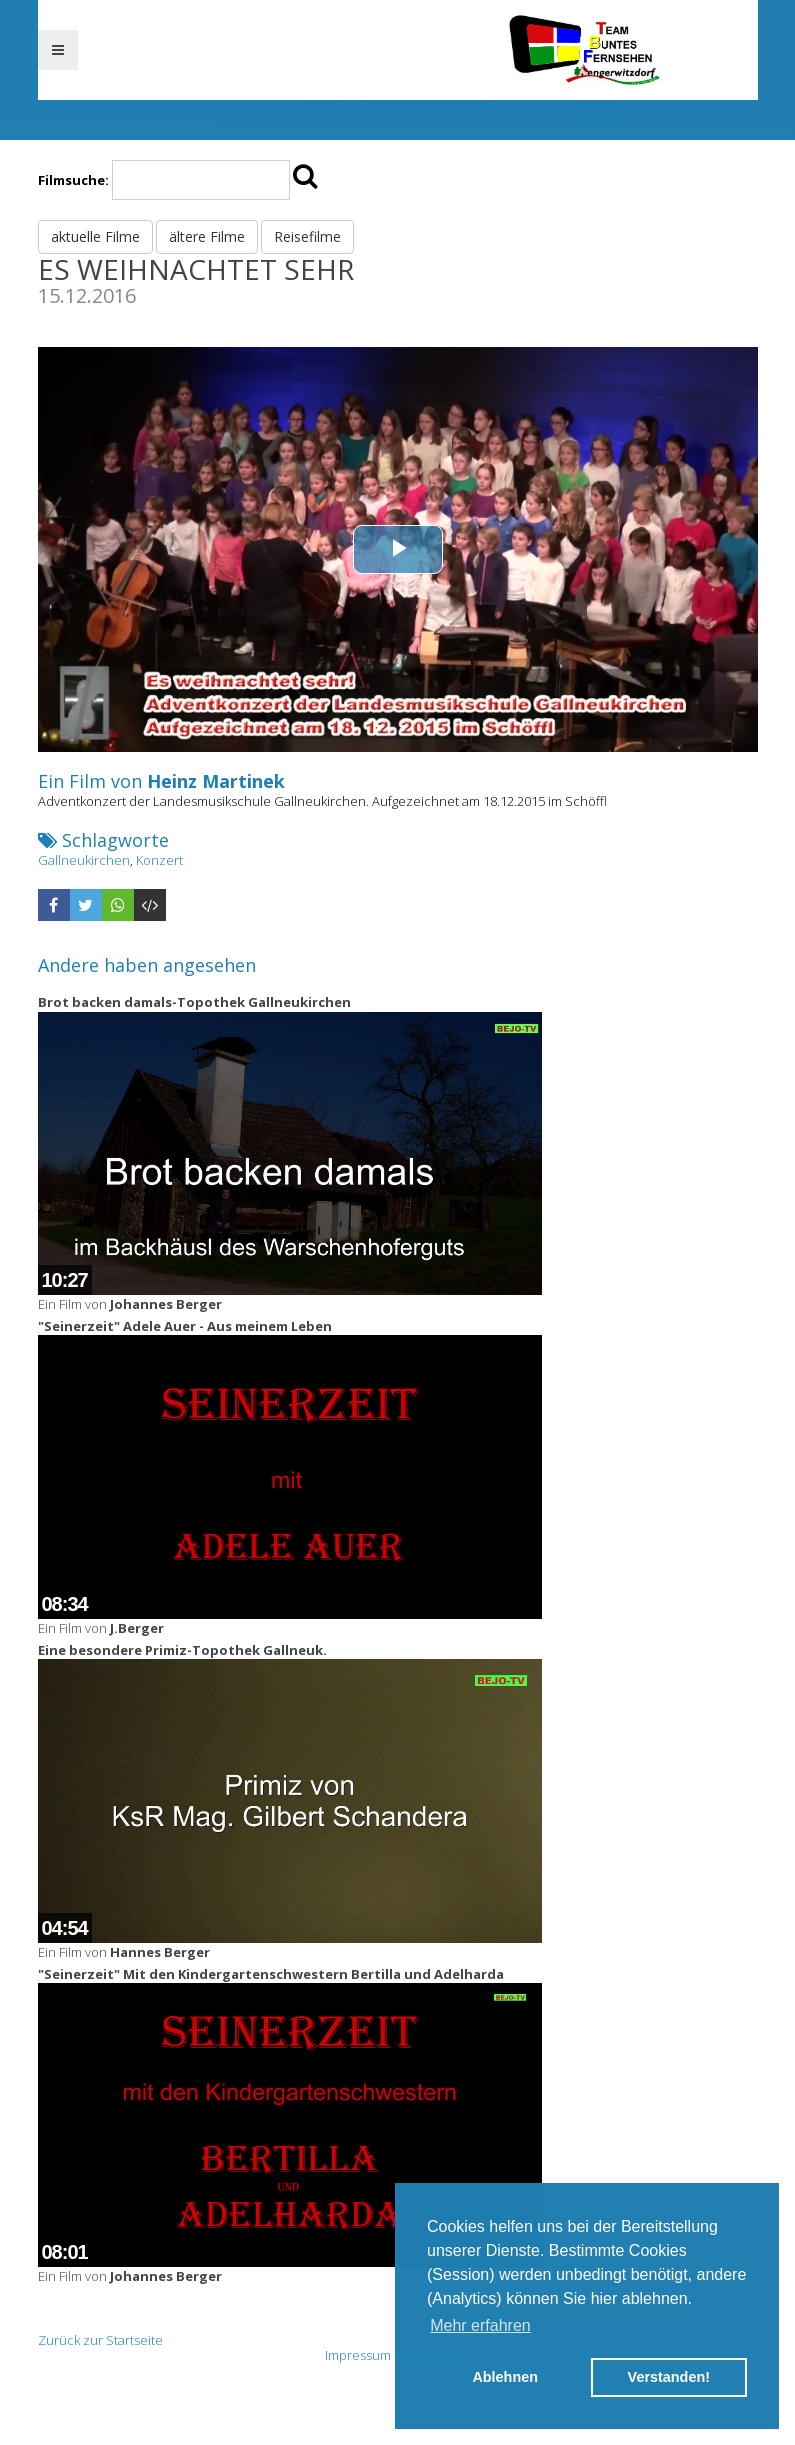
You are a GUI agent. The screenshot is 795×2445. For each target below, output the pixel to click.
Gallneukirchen (84, 860)
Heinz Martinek (216, 781)
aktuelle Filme (95, 236)
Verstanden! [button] (669, 2377)
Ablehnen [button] (505, 2377)
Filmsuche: (73, 180)
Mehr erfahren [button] (480, 2325)
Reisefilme (307, 236)
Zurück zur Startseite (100, 2340)
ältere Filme (207, 236)
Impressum (358, 2355)
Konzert (159, 860)
